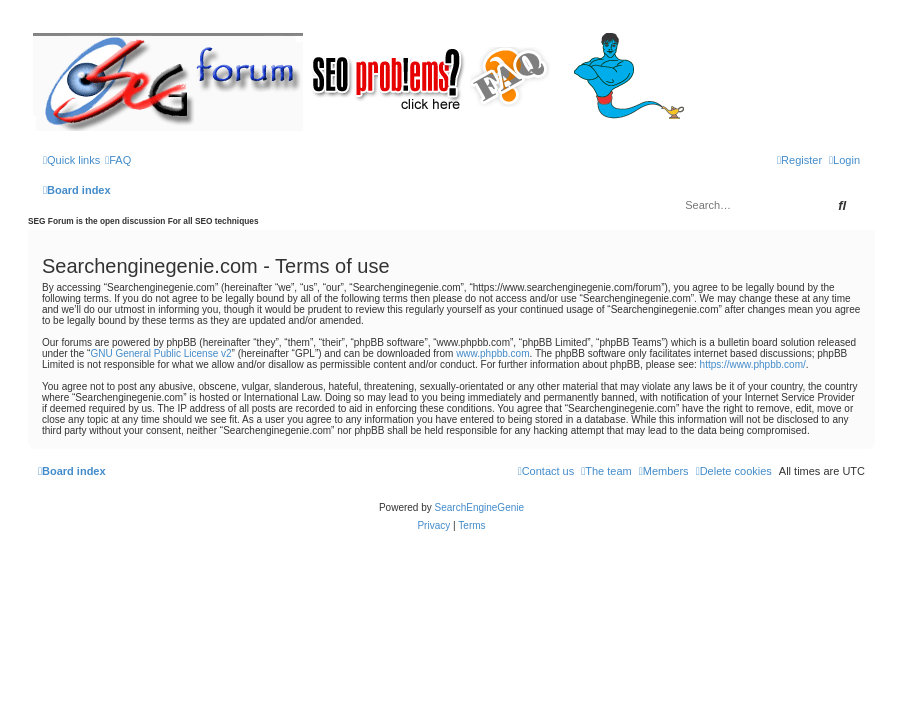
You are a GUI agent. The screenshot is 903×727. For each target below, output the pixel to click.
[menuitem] (118, 160)
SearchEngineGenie (480, 507)
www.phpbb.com (492, 353)
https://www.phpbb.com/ (753, 364)
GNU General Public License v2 (160, 353)
